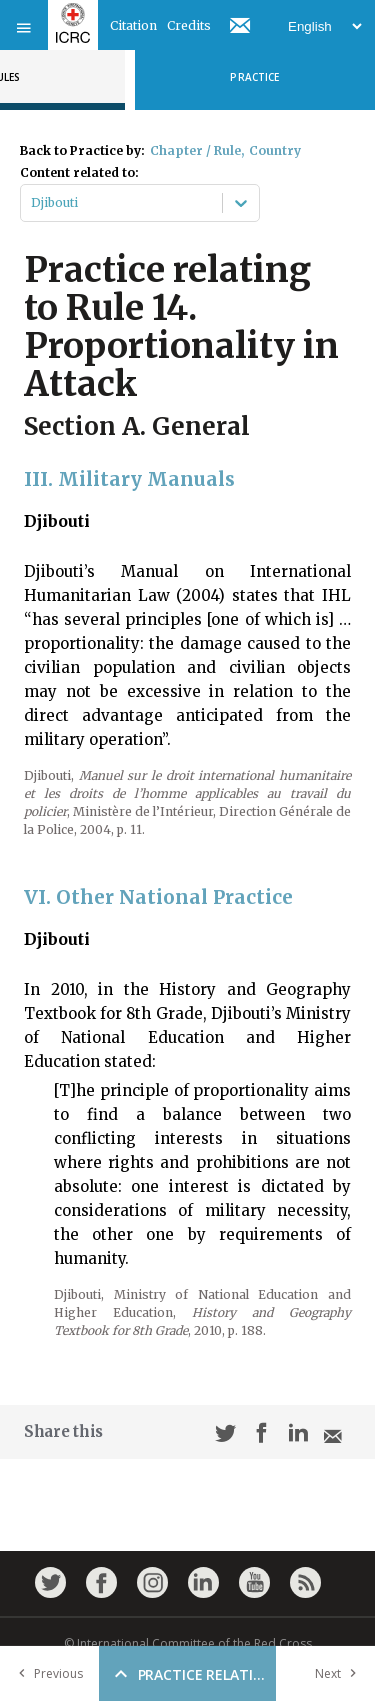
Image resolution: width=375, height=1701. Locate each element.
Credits (189, 25)
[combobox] (32, 203)
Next (340, 1673)
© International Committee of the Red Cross (188, 1643)
